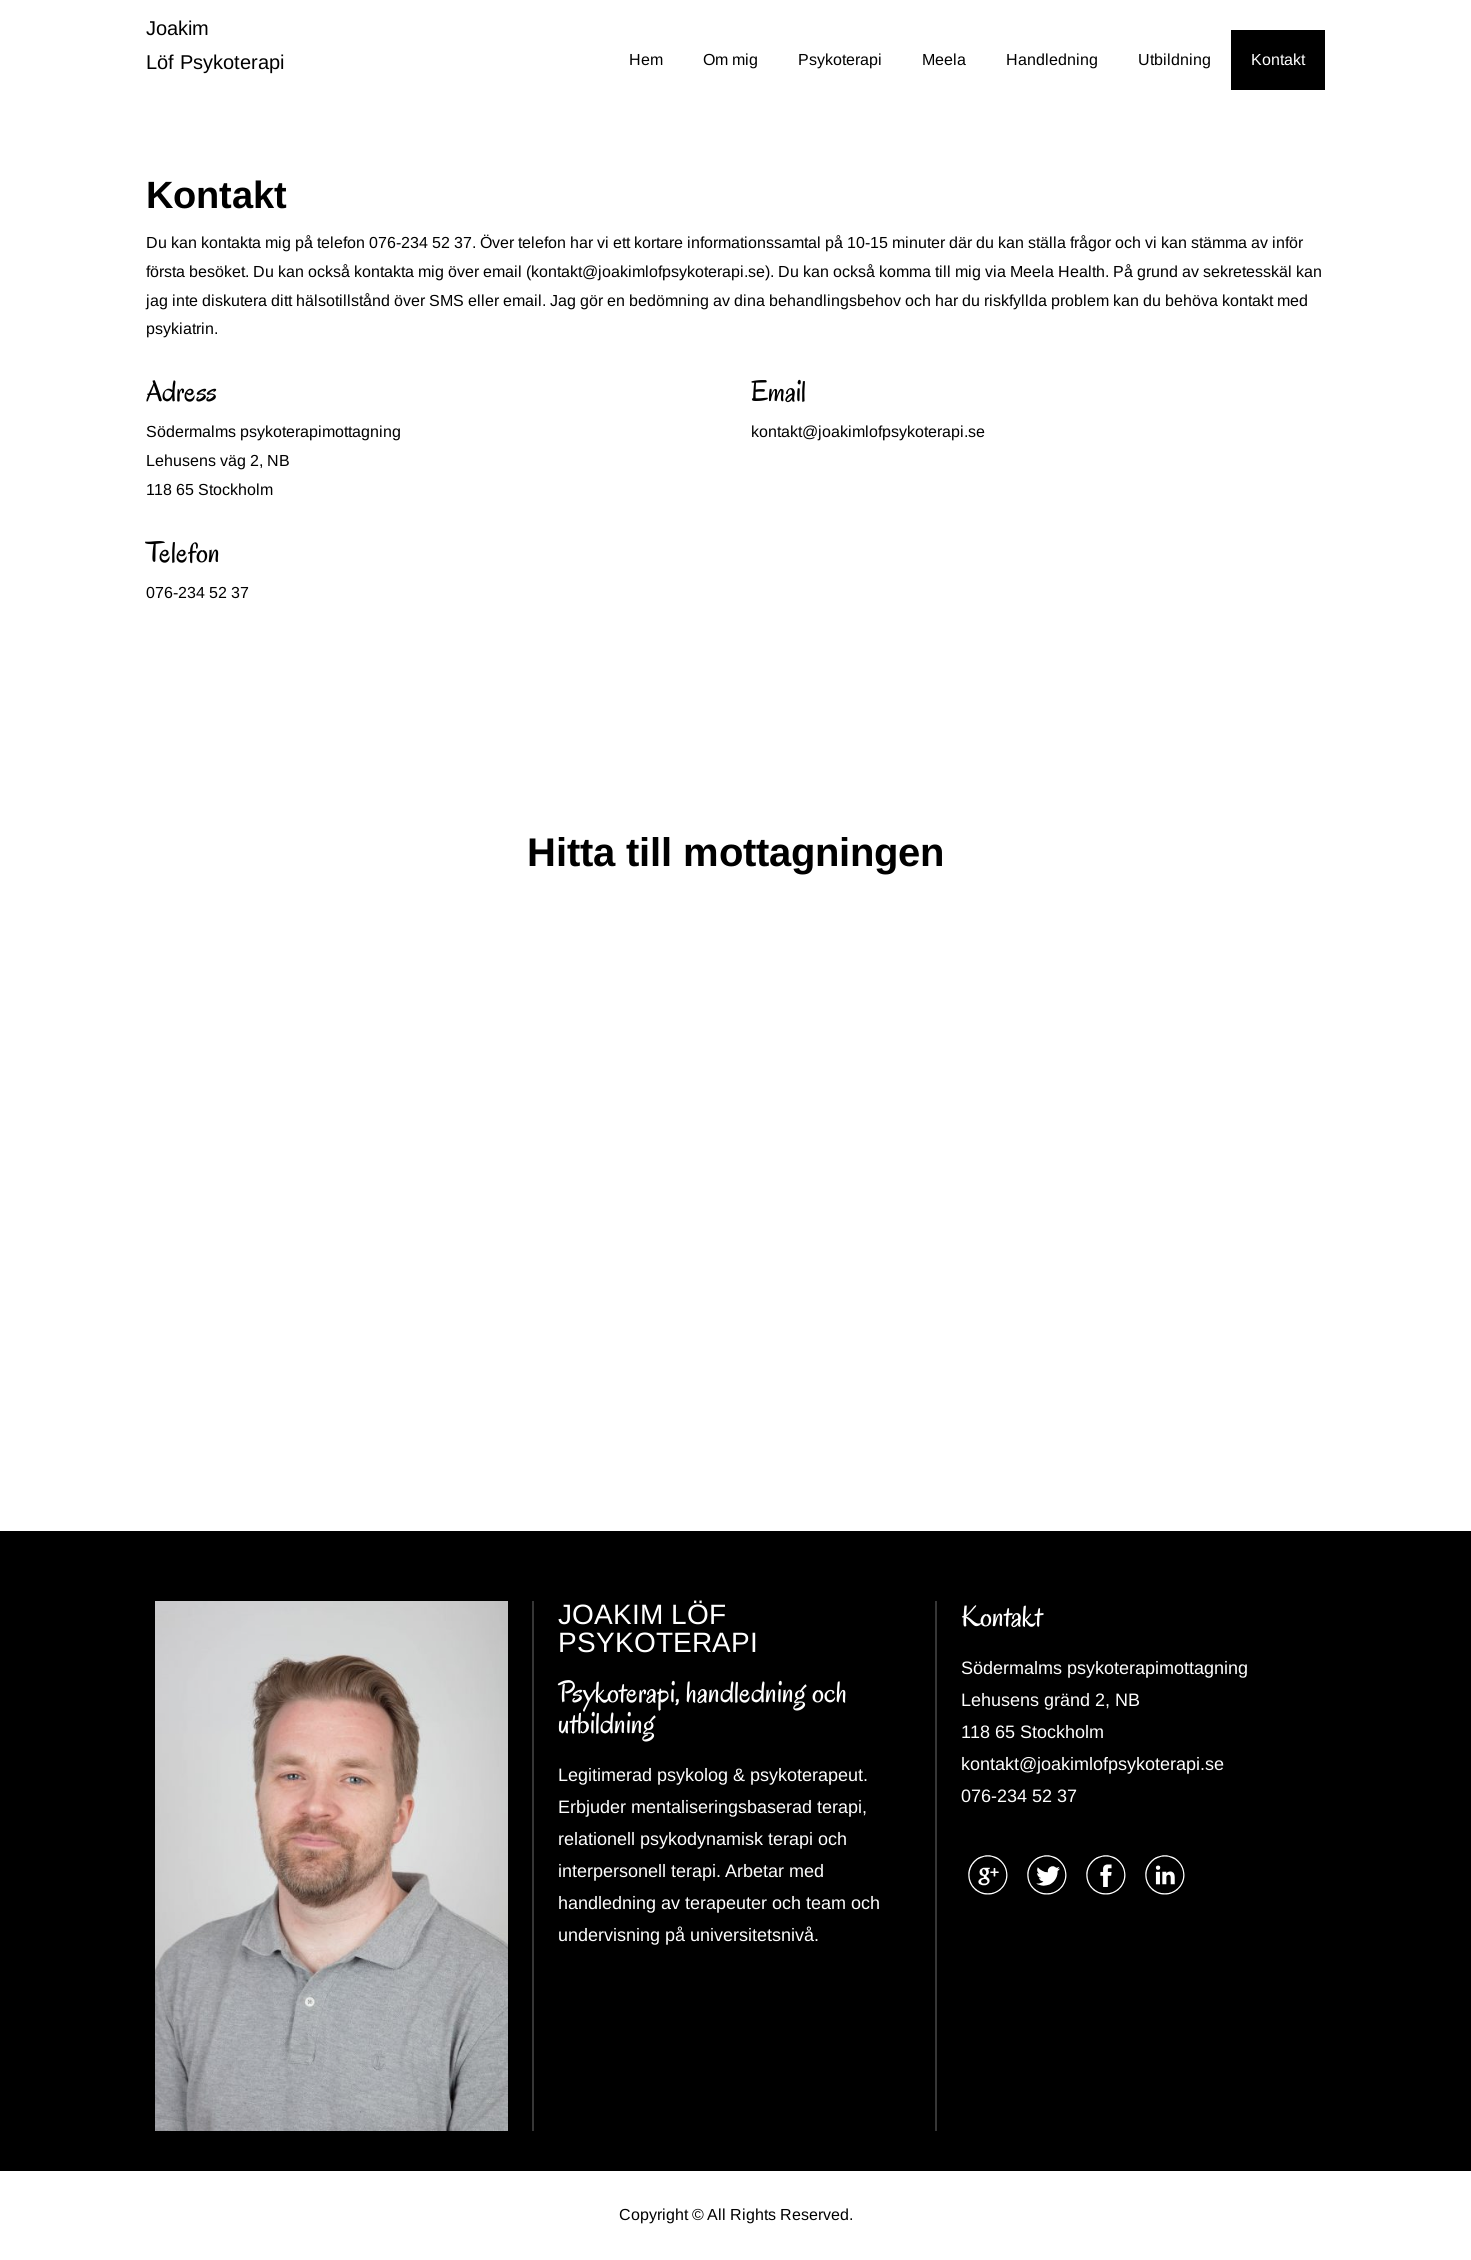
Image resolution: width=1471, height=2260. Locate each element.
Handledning (1052, 59)
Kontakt (1278, 59)
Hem (646, 59)
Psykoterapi (840, 59)
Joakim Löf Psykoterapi (215, 45)
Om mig (730, 59)
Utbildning (1174, 59)
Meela (944, 59)
